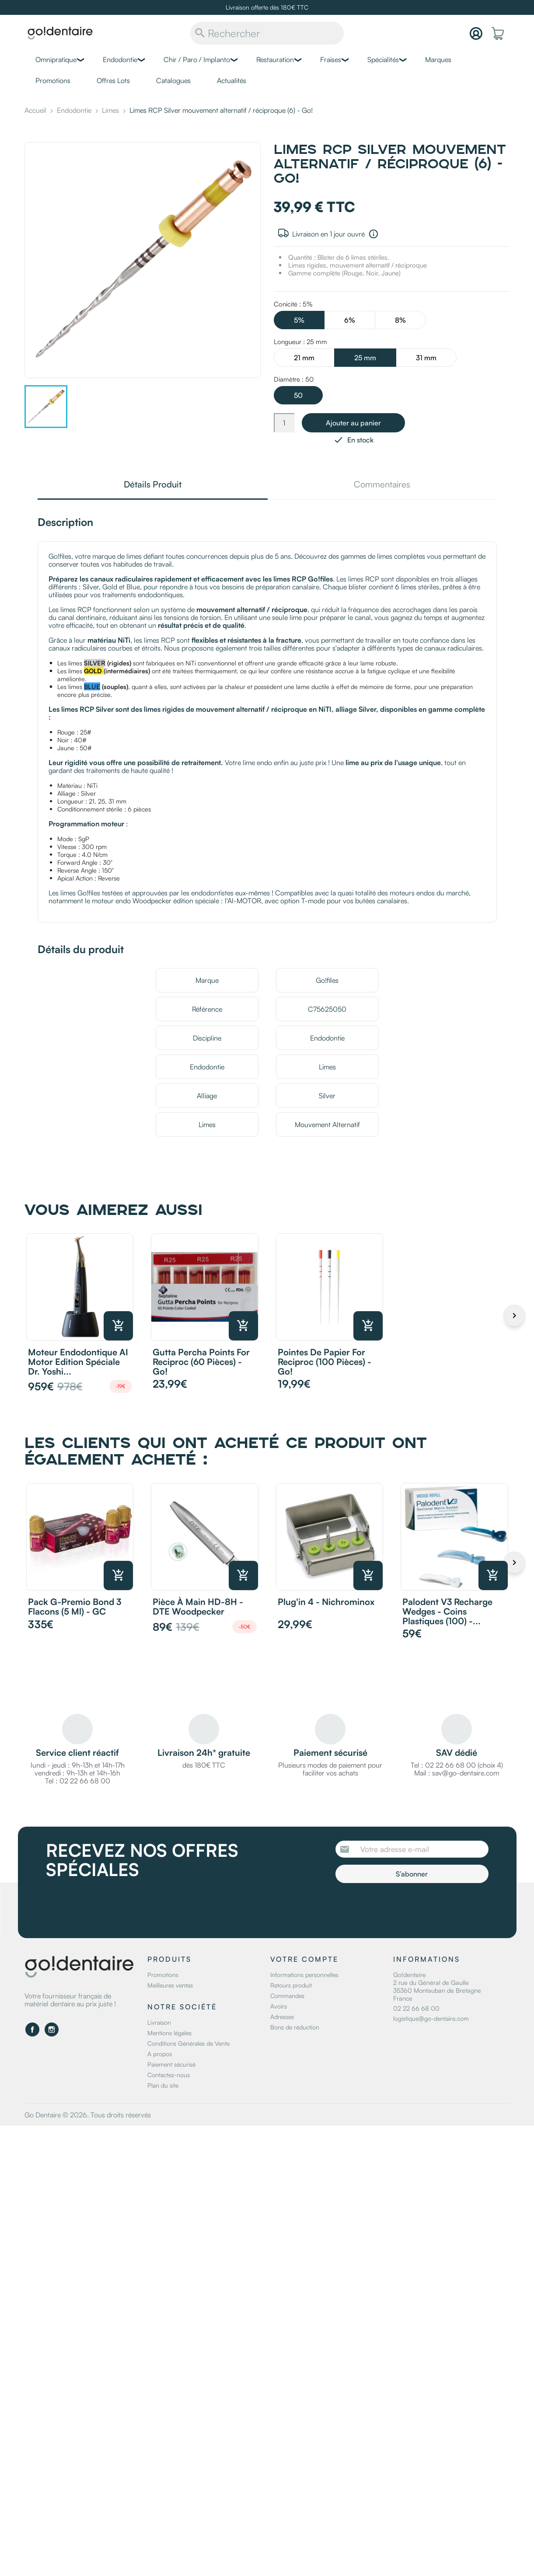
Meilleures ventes (170, 1985)
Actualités (231, 80)
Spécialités (383, 59)
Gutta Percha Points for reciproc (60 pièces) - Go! (201, 1362)
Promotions (52, 80)
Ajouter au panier (353, 422)
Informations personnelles (304, 1974)
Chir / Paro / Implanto (197, 59)
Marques (438, 59)
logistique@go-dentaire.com (431, 2018)
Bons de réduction (294, 2027)
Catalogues (173, 80)
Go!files (327, 980)
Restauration (275, 59)
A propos (159, 2053)
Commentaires (382, 485)
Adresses (282, 2016)
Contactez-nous (168, 2074)
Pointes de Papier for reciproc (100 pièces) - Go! (324, 1362)
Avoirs (278, 2006)
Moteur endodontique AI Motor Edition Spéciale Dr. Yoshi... (78, 1362)
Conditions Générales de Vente (188, 2043)
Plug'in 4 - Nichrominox (326, 1601)
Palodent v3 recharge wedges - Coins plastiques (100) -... (447, 1611)
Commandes (287, 1995)
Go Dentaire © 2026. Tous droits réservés (87, 2114)
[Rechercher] (267, 33)
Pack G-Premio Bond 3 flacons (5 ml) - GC (74, 1606)
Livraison (159, 2022)
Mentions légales (169, 2032)
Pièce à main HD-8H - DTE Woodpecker (198, 1606)
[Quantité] (284, 422)
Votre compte (304, 1959)
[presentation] (408, 1907)
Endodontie (120, 59)
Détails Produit (152, 485)
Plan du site (162, 2085)
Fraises (330, 59)
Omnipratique (56, 59)
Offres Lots (113, 80)
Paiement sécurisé (171, 2064)
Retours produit (291, 1985)
